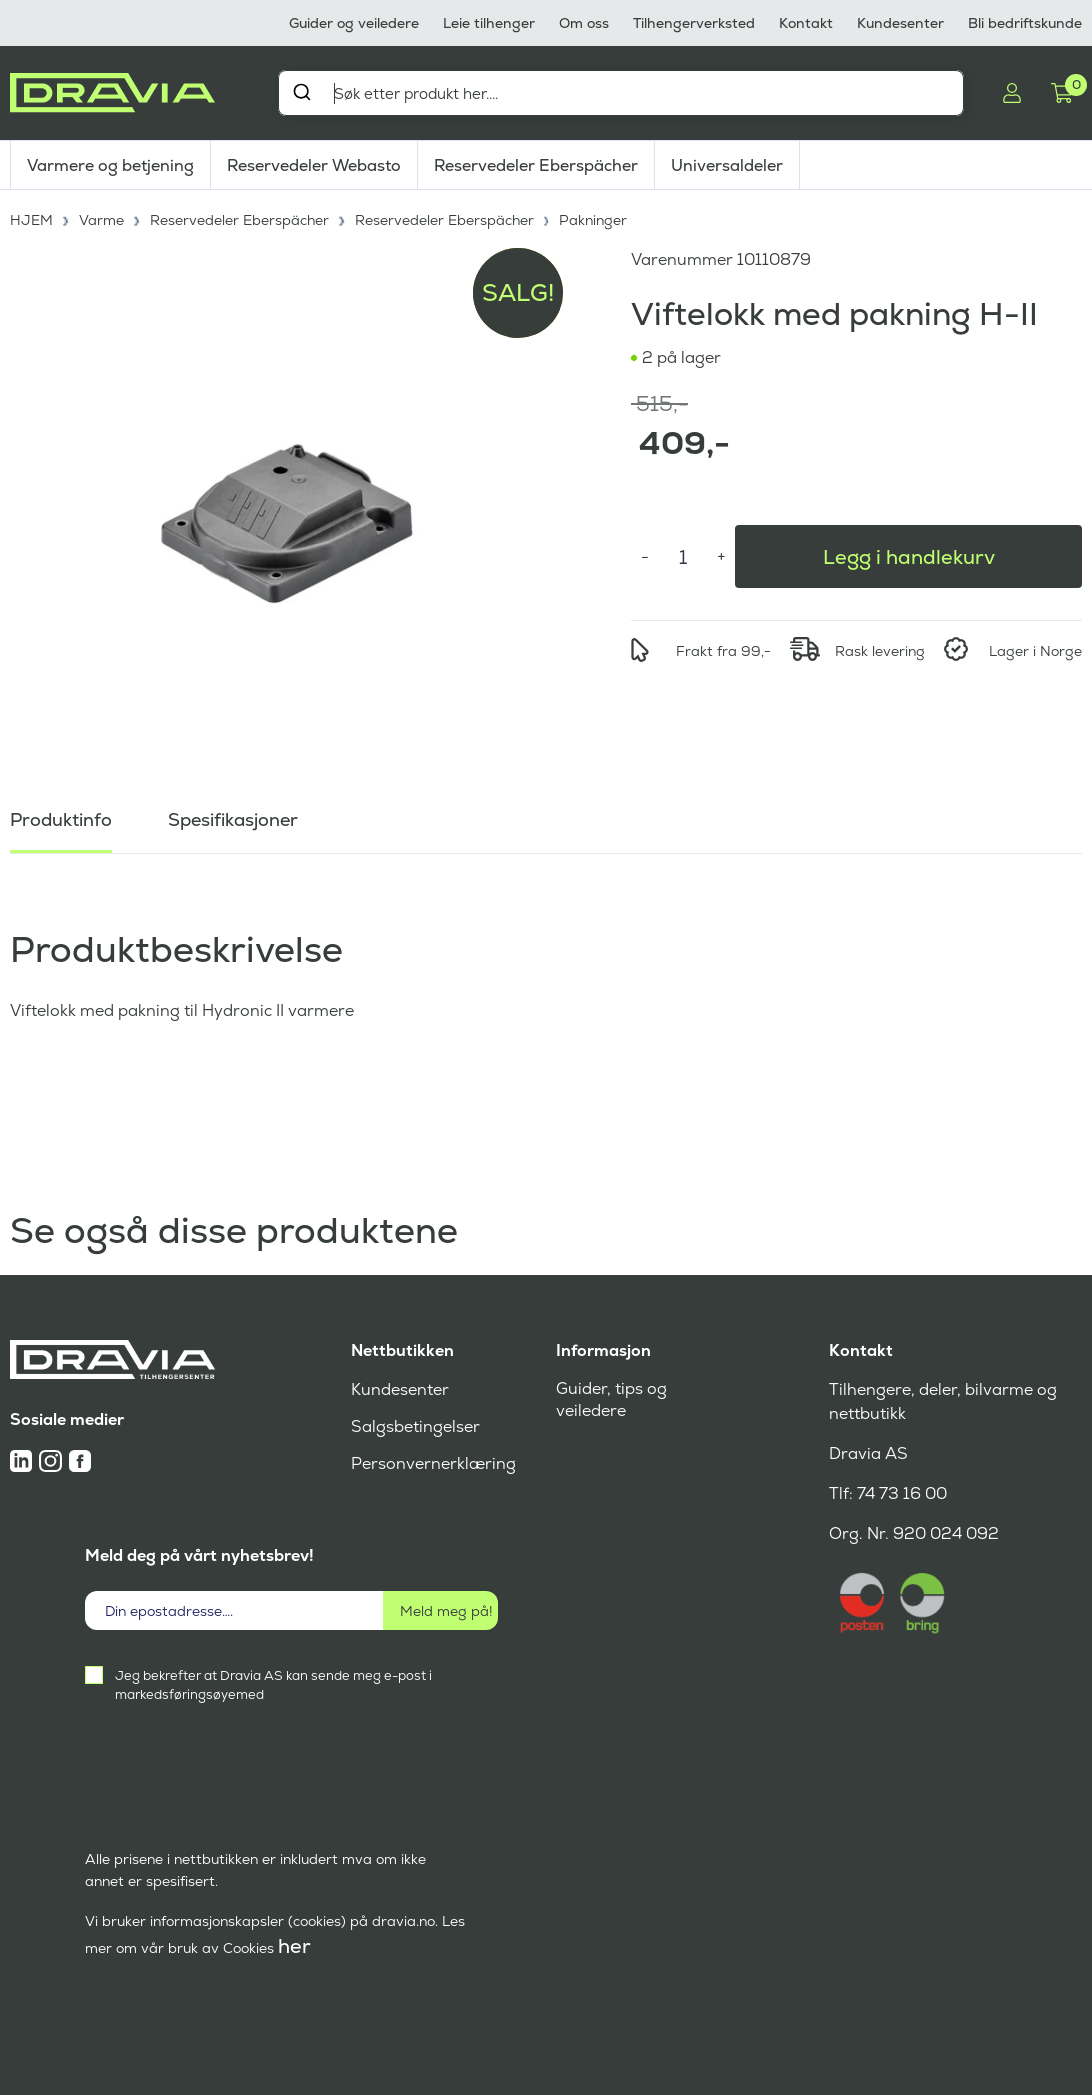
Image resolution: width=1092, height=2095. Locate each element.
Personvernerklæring (433, 1463)
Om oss (584, 23)
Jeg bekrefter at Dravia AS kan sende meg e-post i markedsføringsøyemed (273, 1685)
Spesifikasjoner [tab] (233, 819)
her (294, 1946)
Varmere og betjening (110, 165)
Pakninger (593, 220)
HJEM (31, 220)
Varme (101, 220)
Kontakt (806, 23)
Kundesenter (900, 23)
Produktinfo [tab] (61, 819)
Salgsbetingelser (415, 1426)
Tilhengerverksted (694, 23)
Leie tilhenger (489, 23)
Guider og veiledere (354, 23)
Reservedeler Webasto (314, 165)
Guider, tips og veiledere (611, 1399)
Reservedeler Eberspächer (536, 165)
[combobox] (621, 93)
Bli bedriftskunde (1025, 23)
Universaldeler (727, 165)
